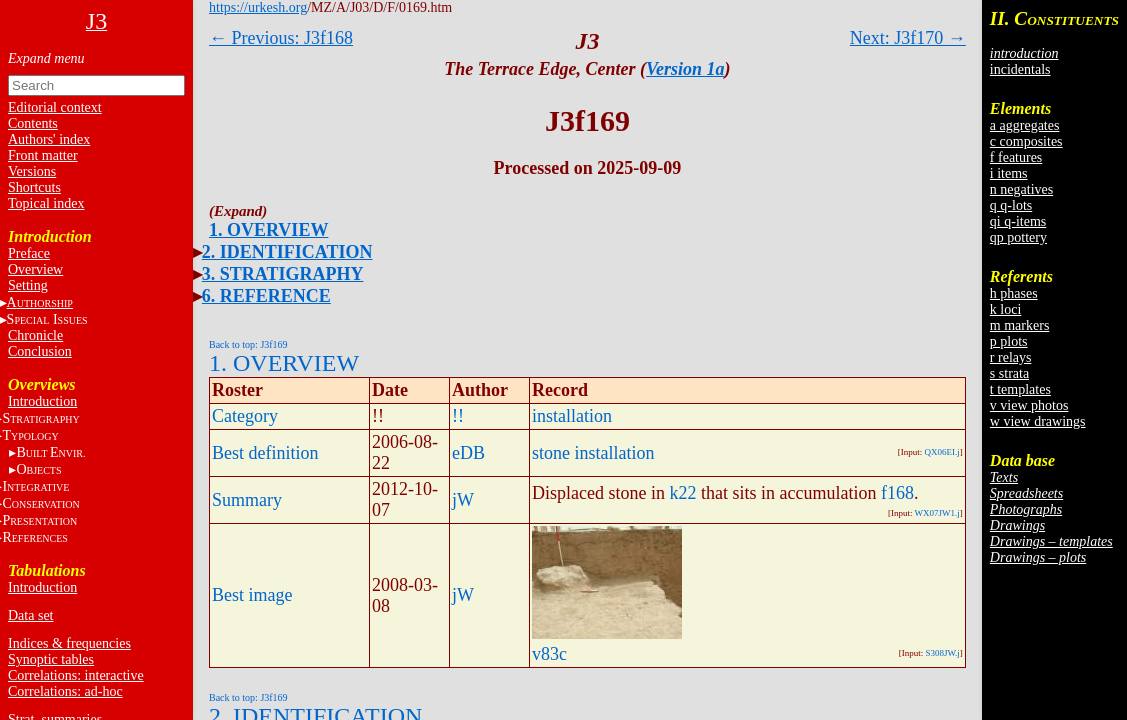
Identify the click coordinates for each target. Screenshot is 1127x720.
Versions (32, 171)
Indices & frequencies (69, 643)
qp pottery (1018, 237)
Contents (33, 123)
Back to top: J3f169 (248, 344)
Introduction (42, 401)
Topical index (46, 203)
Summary (247, 500)
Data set (30, 615)
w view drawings (1038, 421)
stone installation (593, 453)
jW (463, 500)
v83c (549, 654)
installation (572, 416)
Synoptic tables (51, 659)
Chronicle (35, 335)
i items (1009, 173)
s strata (1009, 373)
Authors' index (49, 139)
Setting (28, 285)
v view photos (1029, 405)
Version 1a (685, 69)
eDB (468, 453)
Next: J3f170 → (908, 38)
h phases (1014, 293)
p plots (1009, 341)
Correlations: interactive (76, 675)
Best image (252, 595)
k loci (1006, 309)
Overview (35, 269)
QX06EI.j (942, 452)
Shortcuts (34, 187)
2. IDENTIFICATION (287, 252)
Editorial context (55, 107)
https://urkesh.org (258, 7)
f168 (897, 493)
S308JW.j (942, 653)
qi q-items (1018, 221)
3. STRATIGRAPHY (283, 274)
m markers (1019, 325)
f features (1016, 157)
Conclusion (40, 351)
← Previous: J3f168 (281, 38)
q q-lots (1011, 205)
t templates (1020, 389)
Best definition (265, 453)
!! (458, 416)
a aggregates (1025, 125)
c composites (1026, 141)
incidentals (1020, 69)
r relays (1011, 357)
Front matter (43, 155)
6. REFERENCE (266, 296)
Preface (29, 253)
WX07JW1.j (937, 513)
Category (245, 416)
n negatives (1021, 189)
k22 (682, 493)
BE (50, 452)
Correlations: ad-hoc (65, 691)
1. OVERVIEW (268, 230)
